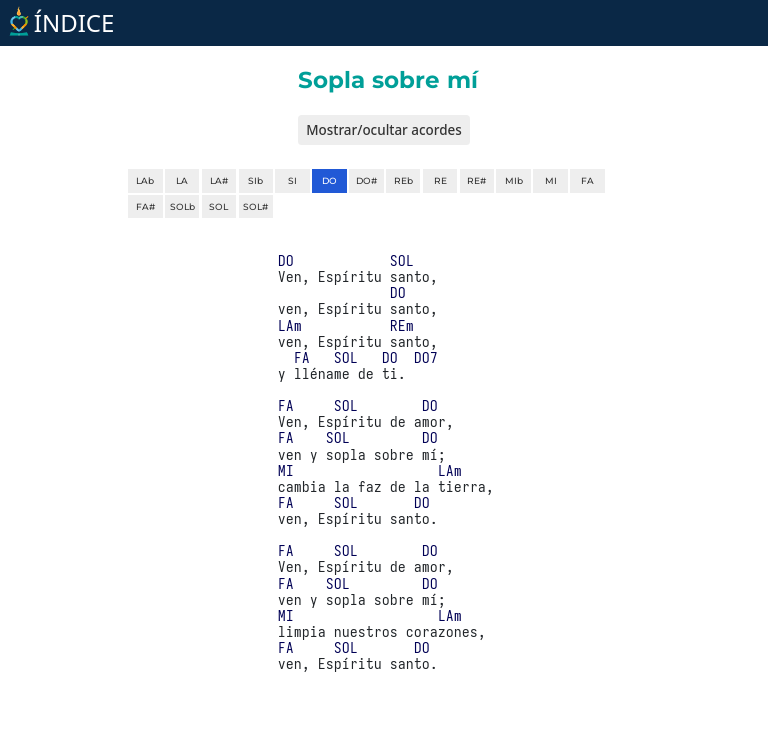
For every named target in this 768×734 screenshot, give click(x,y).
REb (403, 180)
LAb (145, 180)
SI (292, 180)
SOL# (255, 206)
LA (182, 180)
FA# (145, 206)
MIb (514, 180)
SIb (255, 180)
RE (440, 180)
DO (329, 180)
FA (587, 180)
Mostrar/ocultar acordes (384, 130)
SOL (218, 206)
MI (551, 180)
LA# (219, 180)
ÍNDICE (59, 22)
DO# (366, 180)
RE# (476, 180)
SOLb (182, 206)
